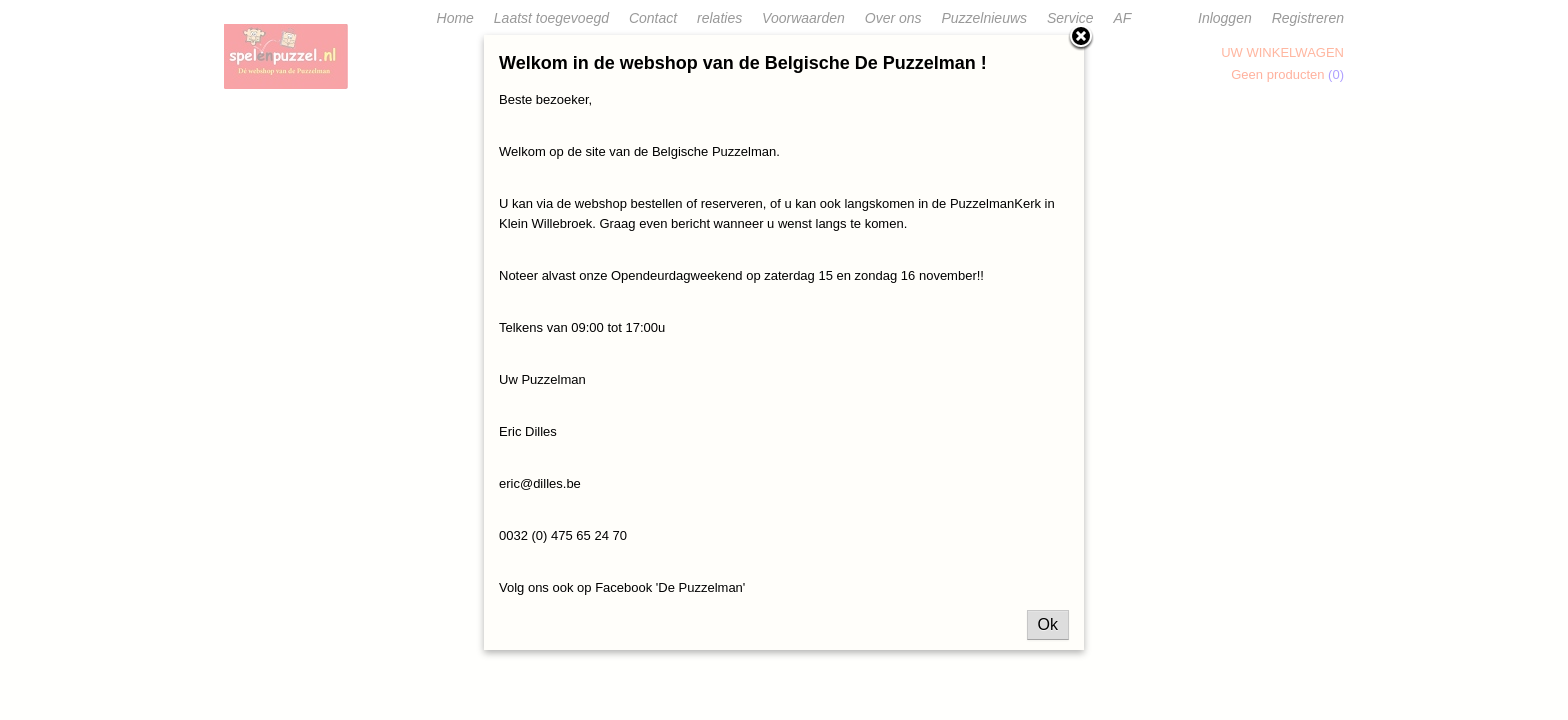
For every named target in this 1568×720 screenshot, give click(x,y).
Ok (1048, 624)
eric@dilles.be (540, 483)
